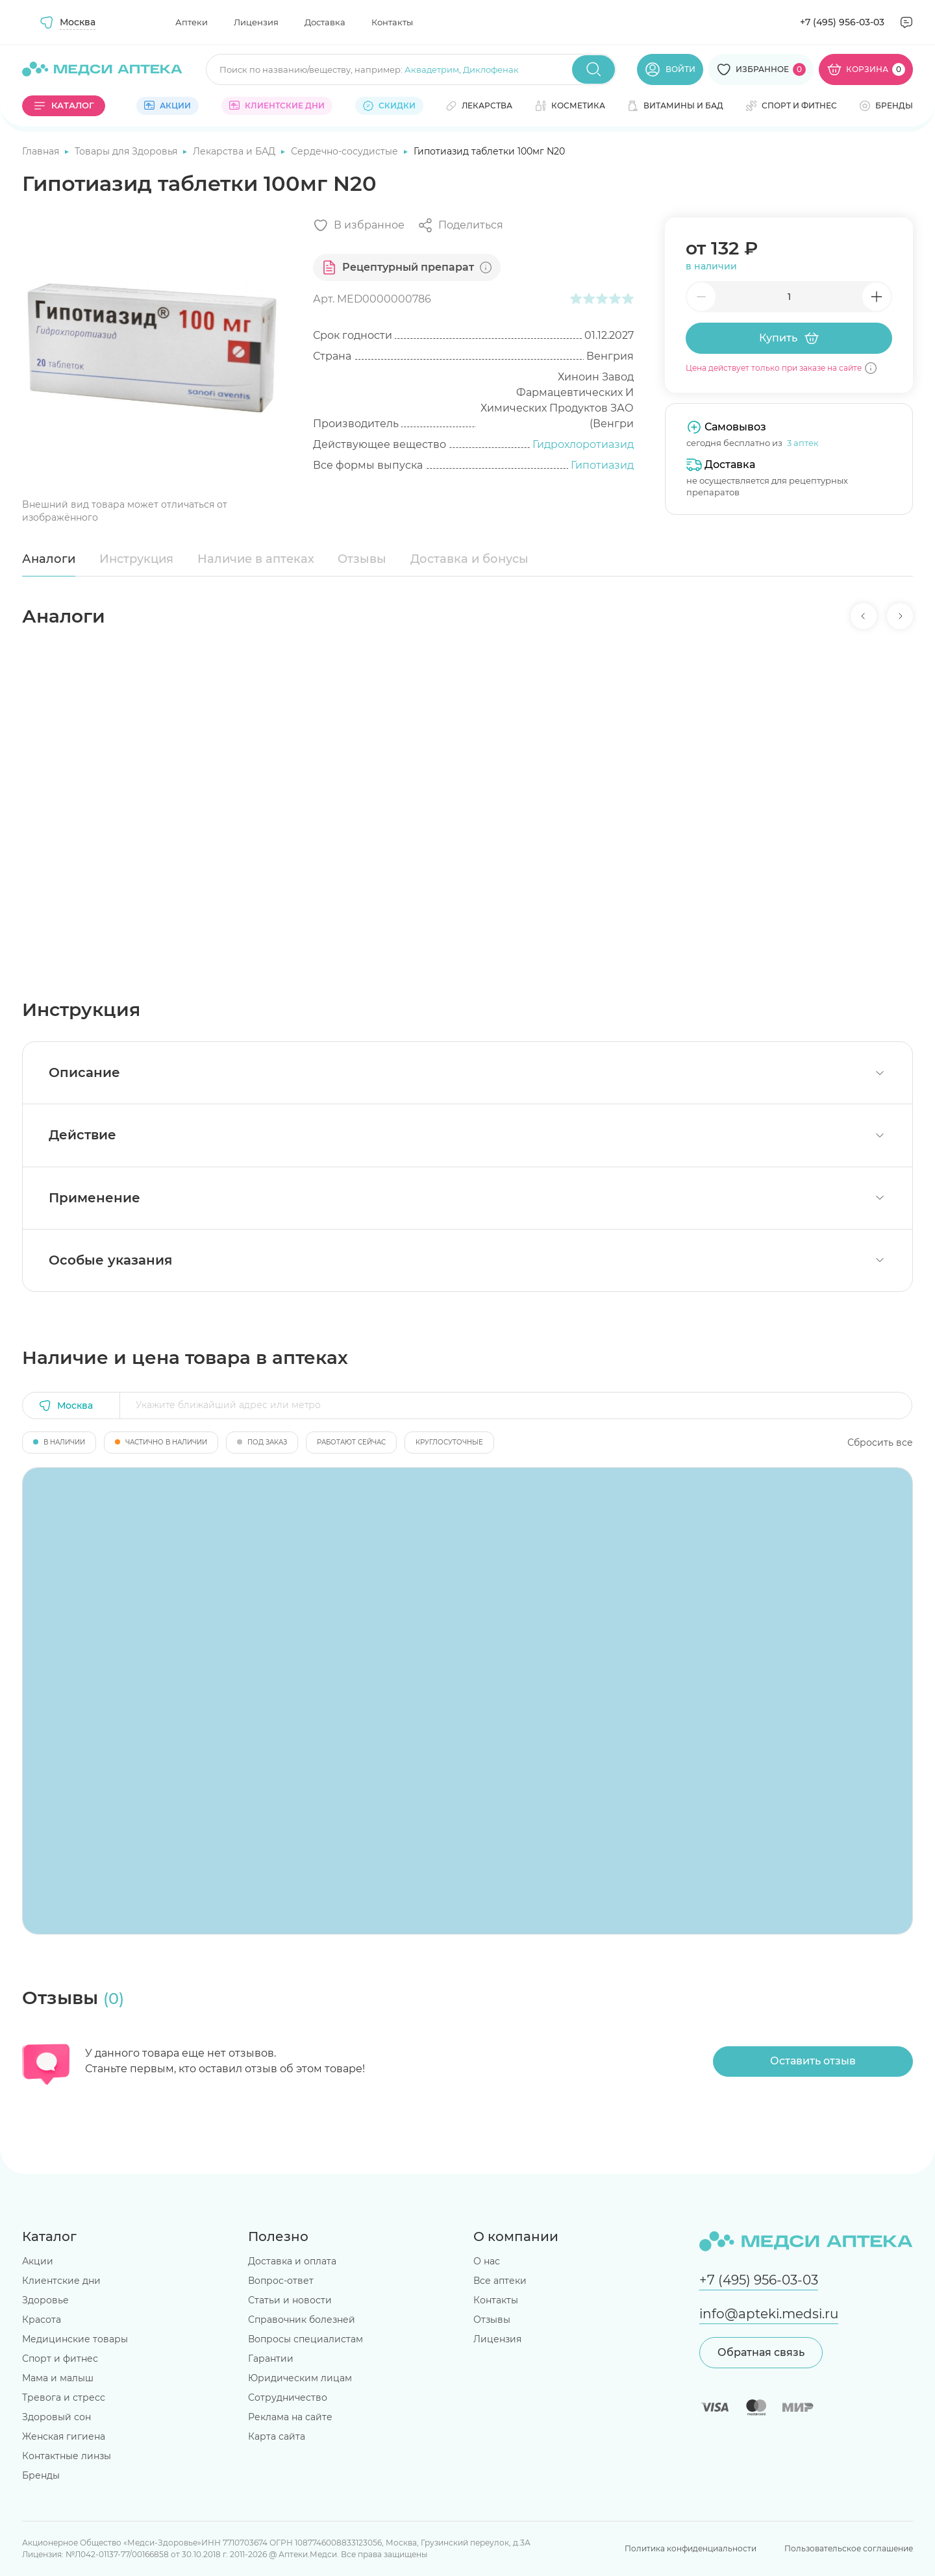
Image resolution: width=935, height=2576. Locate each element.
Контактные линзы (66, 2456)
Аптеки (191, 22)
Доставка (325, 22)
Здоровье (45, 2300)
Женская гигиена (63, 2436)
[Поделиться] (460, 225)
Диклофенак (491, 69)
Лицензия (256, 22)
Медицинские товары (75, 2339)
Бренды (41, 2475)
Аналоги (48, 559)
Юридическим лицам (300, 2378)
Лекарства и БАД (235, 151)
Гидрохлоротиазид (583, 444)
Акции (37, 2261)
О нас (486, 2261)
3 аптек (803, 443)
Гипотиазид (602, 465)
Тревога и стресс (63, 2397)
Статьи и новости (290, 2300)
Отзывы (362, 559)
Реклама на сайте (290, 2417)
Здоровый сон (56, 2417)
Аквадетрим (432, 69)
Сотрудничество (287, 2397)
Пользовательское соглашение (848, 2548)
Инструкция (136, 559)
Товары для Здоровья (127, 151)
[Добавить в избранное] (359, 225)
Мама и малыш (58, 2378)
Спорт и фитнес (60, 2358)
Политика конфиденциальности (690, 2548)
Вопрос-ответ (281, 2280)
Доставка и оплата (292, 2261)
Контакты (392, 22)
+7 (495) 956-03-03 (842, 22)
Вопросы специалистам (305, 2339)
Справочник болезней (301, 2319)
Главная (42, 151)
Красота (41, 2319)
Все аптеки (500, 2280)
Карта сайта (276, 2436)
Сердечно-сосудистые (346, 151)
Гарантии (270, 2358)
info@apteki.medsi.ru (768, 2314)
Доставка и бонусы (469, 559)
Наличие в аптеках (255, 559)
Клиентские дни (61, 2280)
